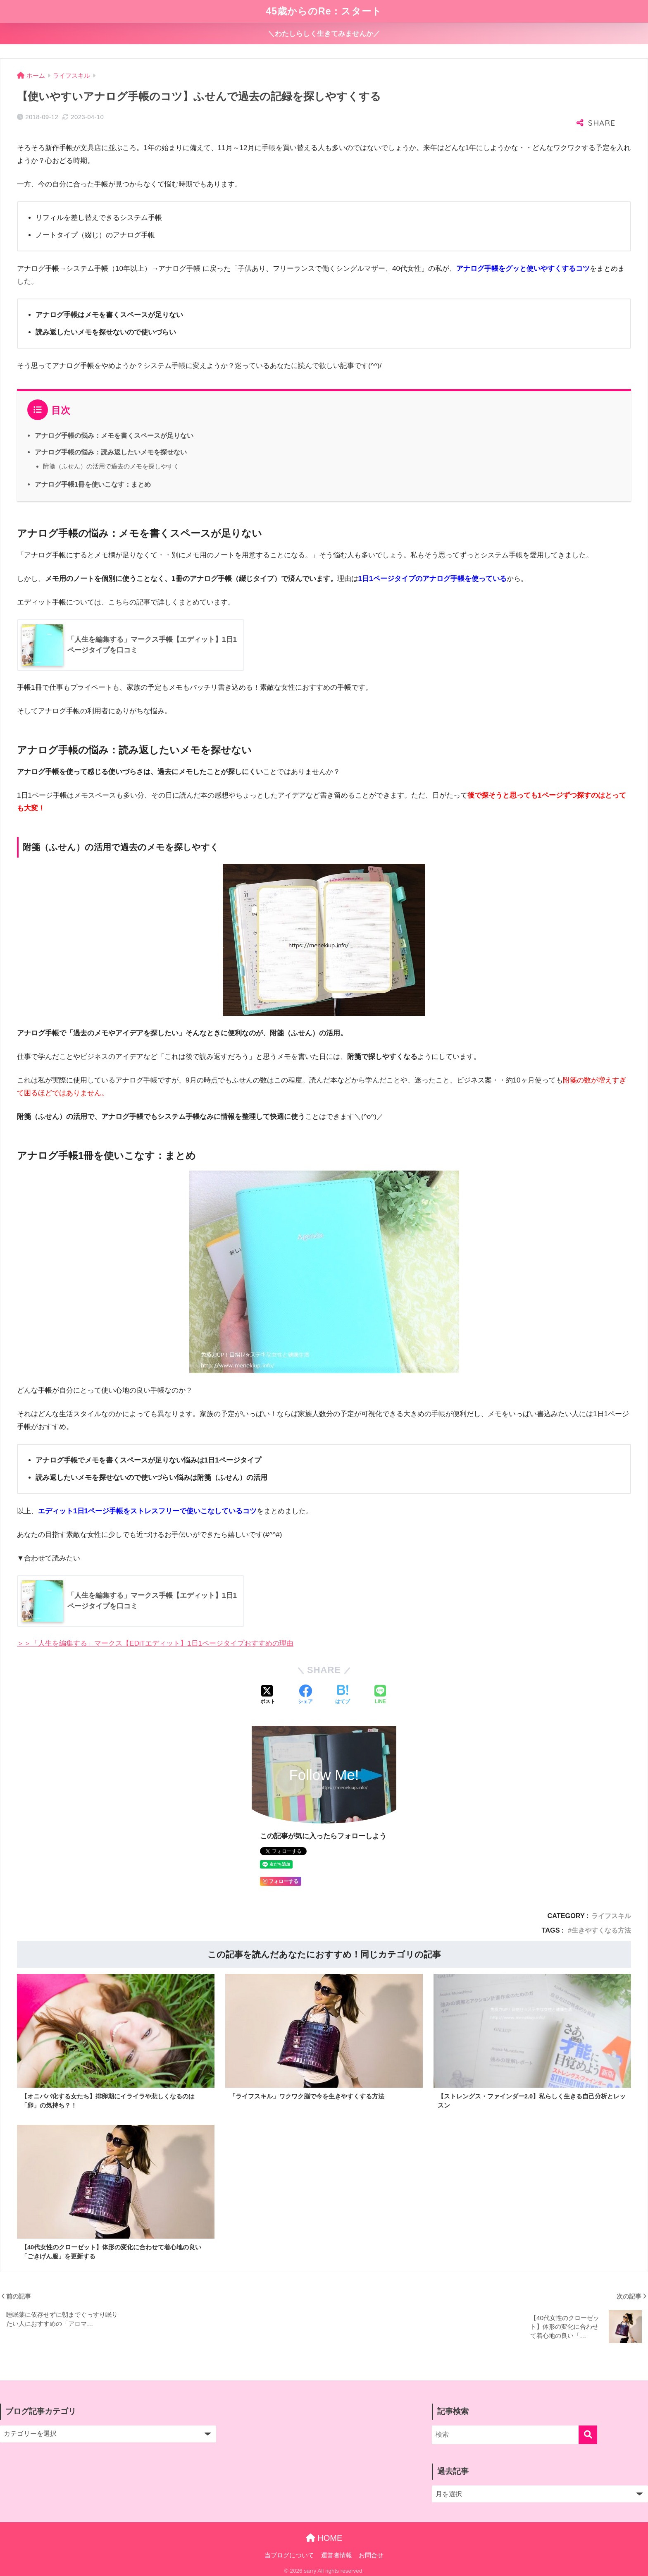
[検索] (588, 2437)
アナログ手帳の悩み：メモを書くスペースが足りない (114, 435)
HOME (324, 2540)
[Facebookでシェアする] (305, 1695)
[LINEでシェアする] (380, 1695)
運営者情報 (336, 2557)
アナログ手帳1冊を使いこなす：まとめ (93, 484)
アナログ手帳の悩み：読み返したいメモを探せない (111, 452)
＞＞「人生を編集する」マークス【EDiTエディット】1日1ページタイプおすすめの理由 (155, 1643)
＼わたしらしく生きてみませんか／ (324, 34)
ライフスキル (611, 1915)
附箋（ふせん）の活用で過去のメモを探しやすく (111, 466)
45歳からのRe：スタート (324, 11)
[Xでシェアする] (267, 1695)
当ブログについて (289, 2557)
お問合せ (371, 2557)
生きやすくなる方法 (601, 1930)
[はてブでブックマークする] (342, 1695)
